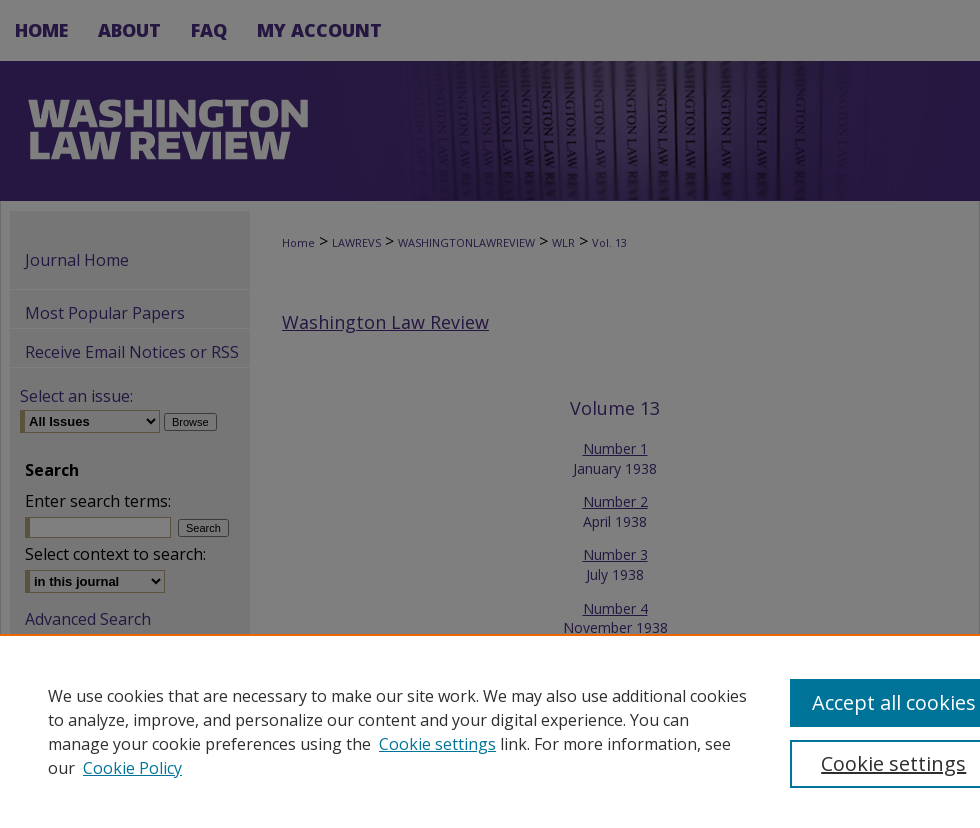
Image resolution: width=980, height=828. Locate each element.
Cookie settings (437, 744)
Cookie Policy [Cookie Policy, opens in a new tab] (132, 768)
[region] (490, 731)
